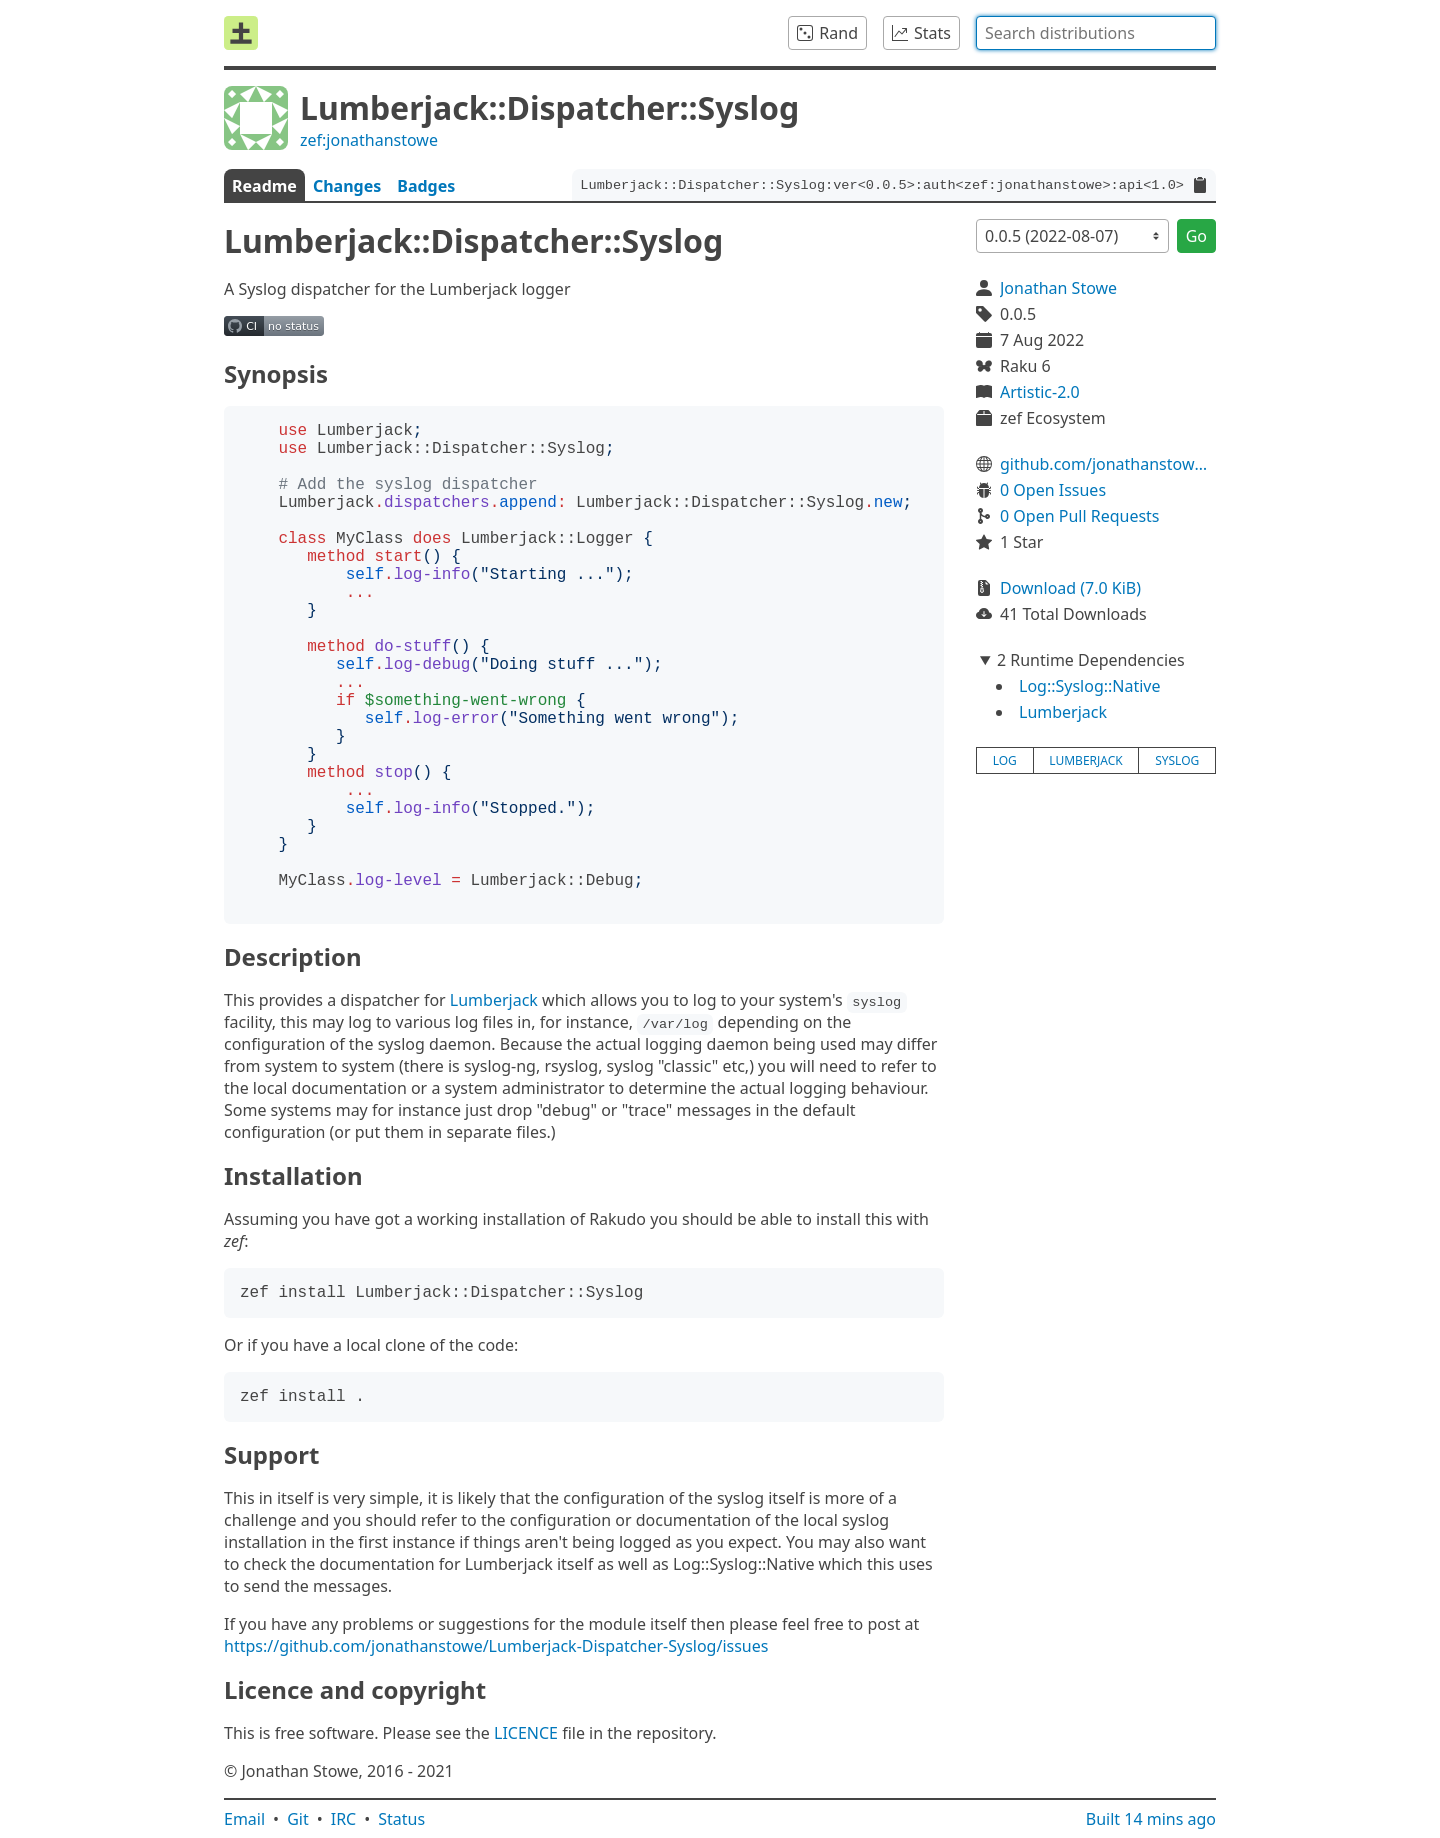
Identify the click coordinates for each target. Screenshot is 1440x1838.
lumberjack (1085, 760)
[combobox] (1096, 33)
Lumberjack (494, 1000)
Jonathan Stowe (1058, 288)
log (1005, 760)
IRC (344, 1819)
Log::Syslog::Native (1090, 686)
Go (1196, 236)
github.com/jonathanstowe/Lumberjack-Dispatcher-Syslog (1108, 464)
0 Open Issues (1053, 490)
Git (298, 1819)
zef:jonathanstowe (369, 140)
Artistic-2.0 (1040, 392)
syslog (1177, 760)
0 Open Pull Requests (1080, 516)
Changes (347, 186)
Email (244, 1819)
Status (401, 1819)
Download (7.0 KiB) (1070, 588)
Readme (264, 186)
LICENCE (526, 1733)
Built (1151, 1819)
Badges (426, 186)
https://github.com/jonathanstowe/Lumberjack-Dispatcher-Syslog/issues (496, 1646)
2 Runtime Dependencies (1091, 660)
